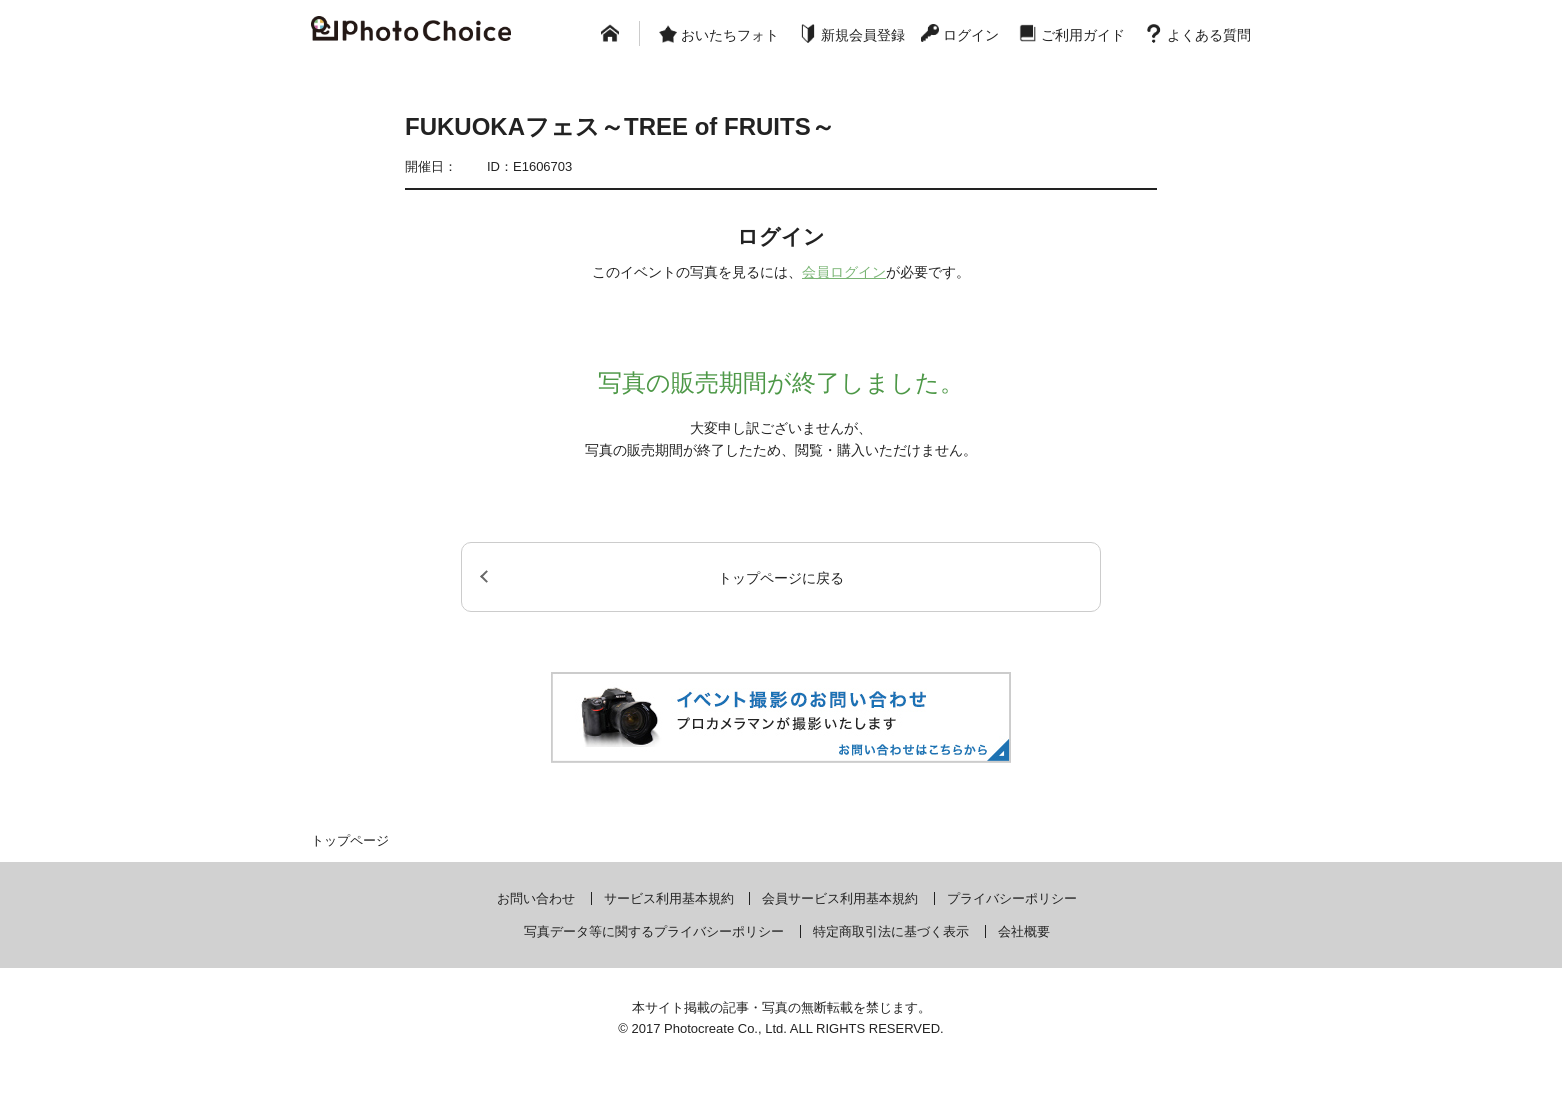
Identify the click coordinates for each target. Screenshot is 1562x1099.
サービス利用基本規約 (669, 898)
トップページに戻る (781, 578)
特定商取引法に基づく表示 (891, 931)
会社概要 (1024, 931)
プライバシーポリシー (1012, 898)
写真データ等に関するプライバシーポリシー (654, 931)
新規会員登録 (863, 35)
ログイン (971, 35)
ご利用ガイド (1083, 35)
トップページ (350, 840)
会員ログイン (844, 272)
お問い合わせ (536, 898)
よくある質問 (1209, 35)
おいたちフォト (730, 35)
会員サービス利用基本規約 (840, 898)
